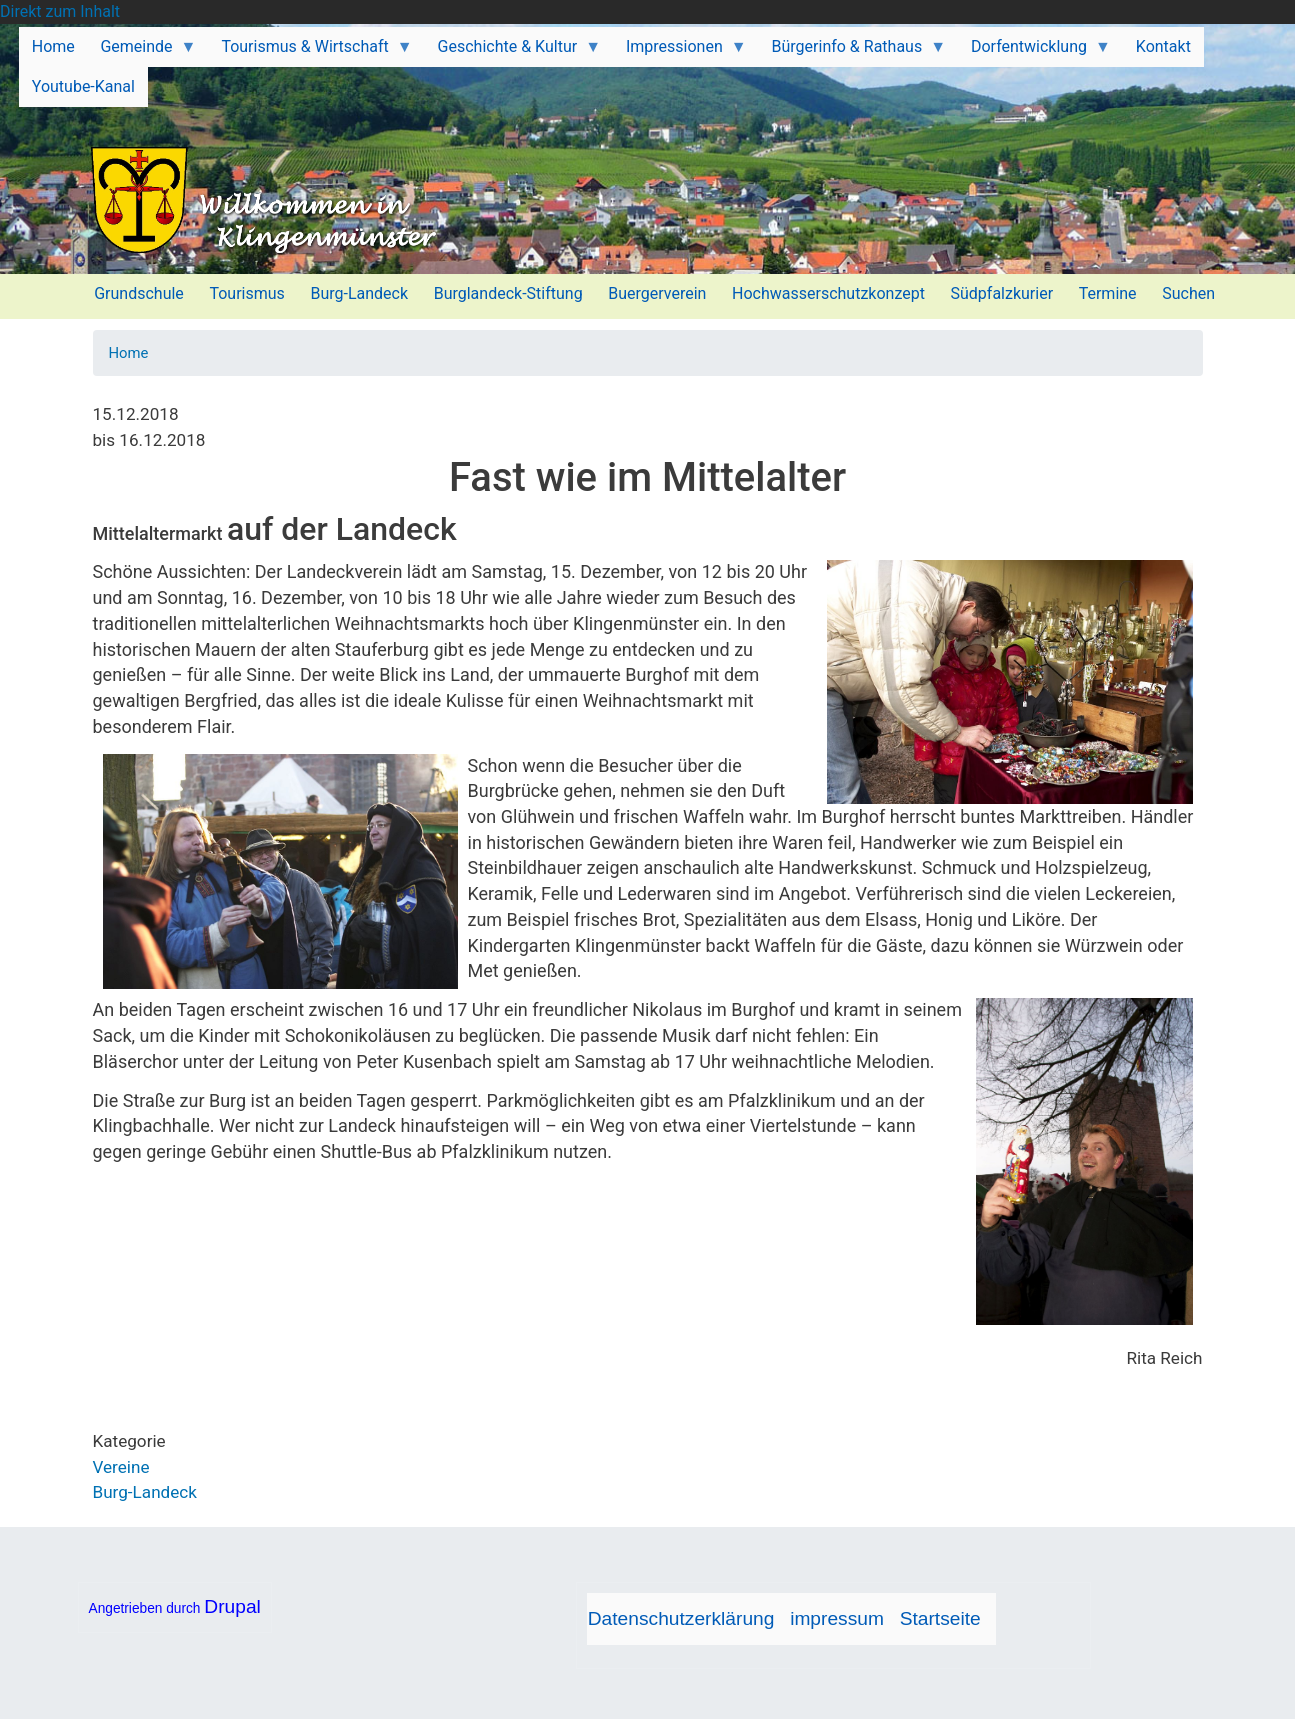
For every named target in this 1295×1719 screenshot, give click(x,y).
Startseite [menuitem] (940, 1618)
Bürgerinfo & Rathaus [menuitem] (852, 52)
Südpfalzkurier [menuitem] (1002, 293)
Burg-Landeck (145, 1492)
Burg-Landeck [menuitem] (359, 293)
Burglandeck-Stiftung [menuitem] (508, 293)
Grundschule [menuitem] (139, 293)
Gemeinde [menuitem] (142, 52)
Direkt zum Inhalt (60, 11)
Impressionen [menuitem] (680, 52)
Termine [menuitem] (1108, 293)
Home (129, 353)
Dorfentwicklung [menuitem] (1034, 52)
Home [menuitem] (53, 46)
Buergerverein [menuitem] (657, 293)
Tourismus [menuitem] (246, 293)
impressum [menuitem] (837, 1618)
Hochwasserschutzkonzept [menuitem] (828, 293)
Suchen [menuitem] (1188, 293)
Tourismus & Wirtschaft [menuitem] (311, 52)
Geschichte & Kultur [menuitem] (513, 52)
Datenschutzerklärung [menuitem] (681, 1618)
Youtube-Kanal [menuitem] (83, 86)
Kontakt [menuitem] (1163, 46)
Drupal (232, 1606)
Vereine (121, 1467)
